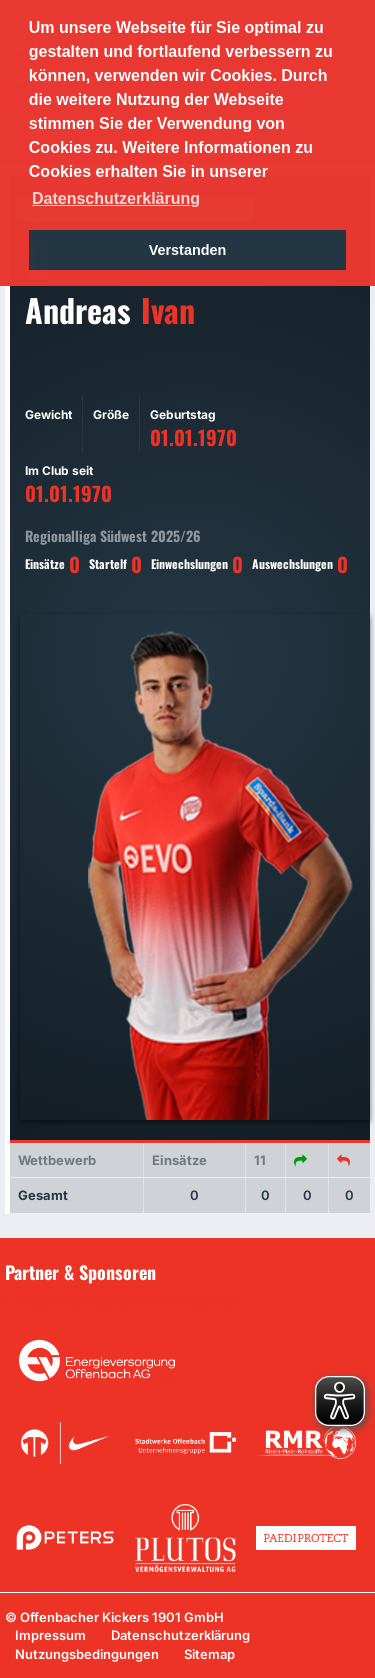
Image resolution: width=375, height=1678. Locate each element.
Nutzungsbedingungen (87, 1654)
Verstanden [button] (188, 250)
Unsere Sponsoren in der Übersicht (129, 1301)
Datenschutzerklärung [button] (116, 198)
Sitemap (209, 1654)
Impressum (50, 1635)
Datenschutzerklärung (180, 1635)
